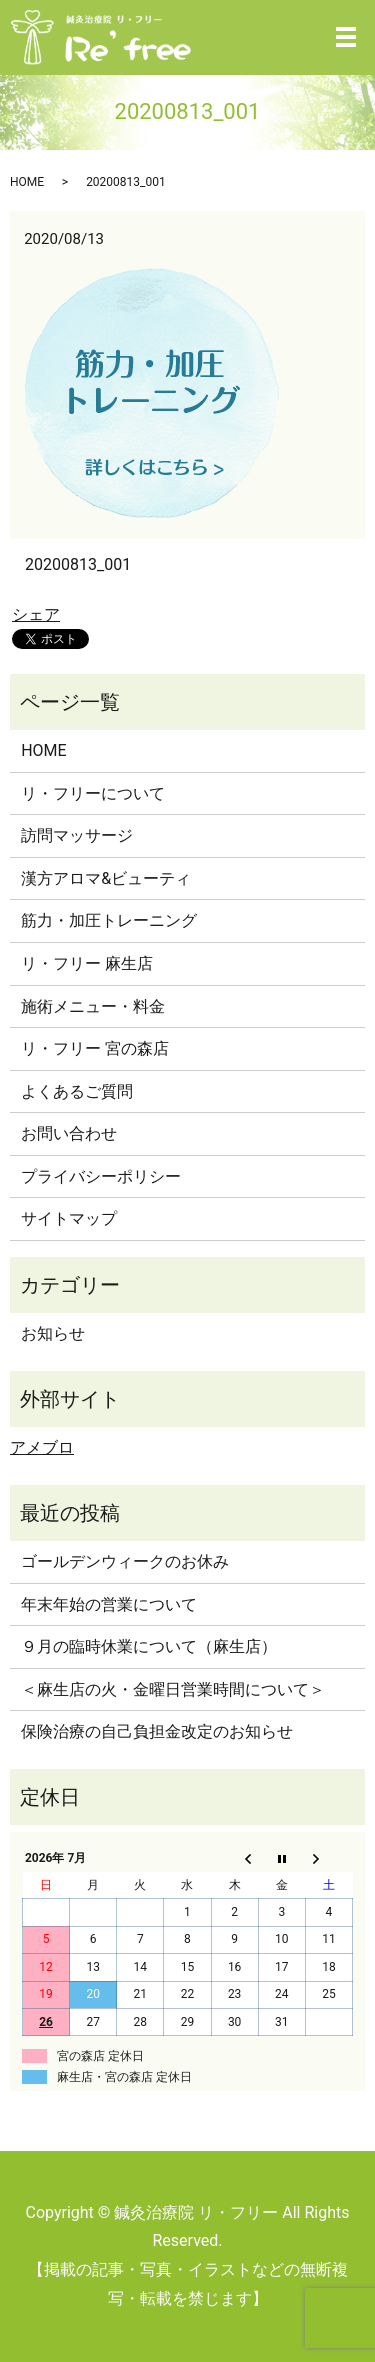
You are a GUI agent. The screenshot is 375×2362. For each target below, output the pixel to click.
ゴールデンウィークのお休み (125, 1561)
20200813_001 (78, 564)
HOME (27, 182)
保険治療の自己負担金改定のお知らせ (157, 1731)
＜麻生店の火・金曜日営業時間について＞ (173, 1689)
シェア (36, 614)
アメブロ (42, 1447)
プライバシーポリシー (101, 1176)
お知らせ (53, 1333)
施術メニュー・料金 (93, 1006)
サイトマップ (69, 1218)
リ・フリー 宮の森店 (95, 1048)
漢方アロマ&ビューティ (106, 878)
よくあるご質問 (77, 1091)
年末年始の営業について (109, 1604)
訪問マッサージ (77, 835)
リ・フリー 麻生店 (87, 963)
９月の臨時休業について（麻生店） (149, 1646)
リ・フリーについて (93, 793)
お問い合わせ (69, 1133)
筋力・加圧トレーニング (109, 920)
